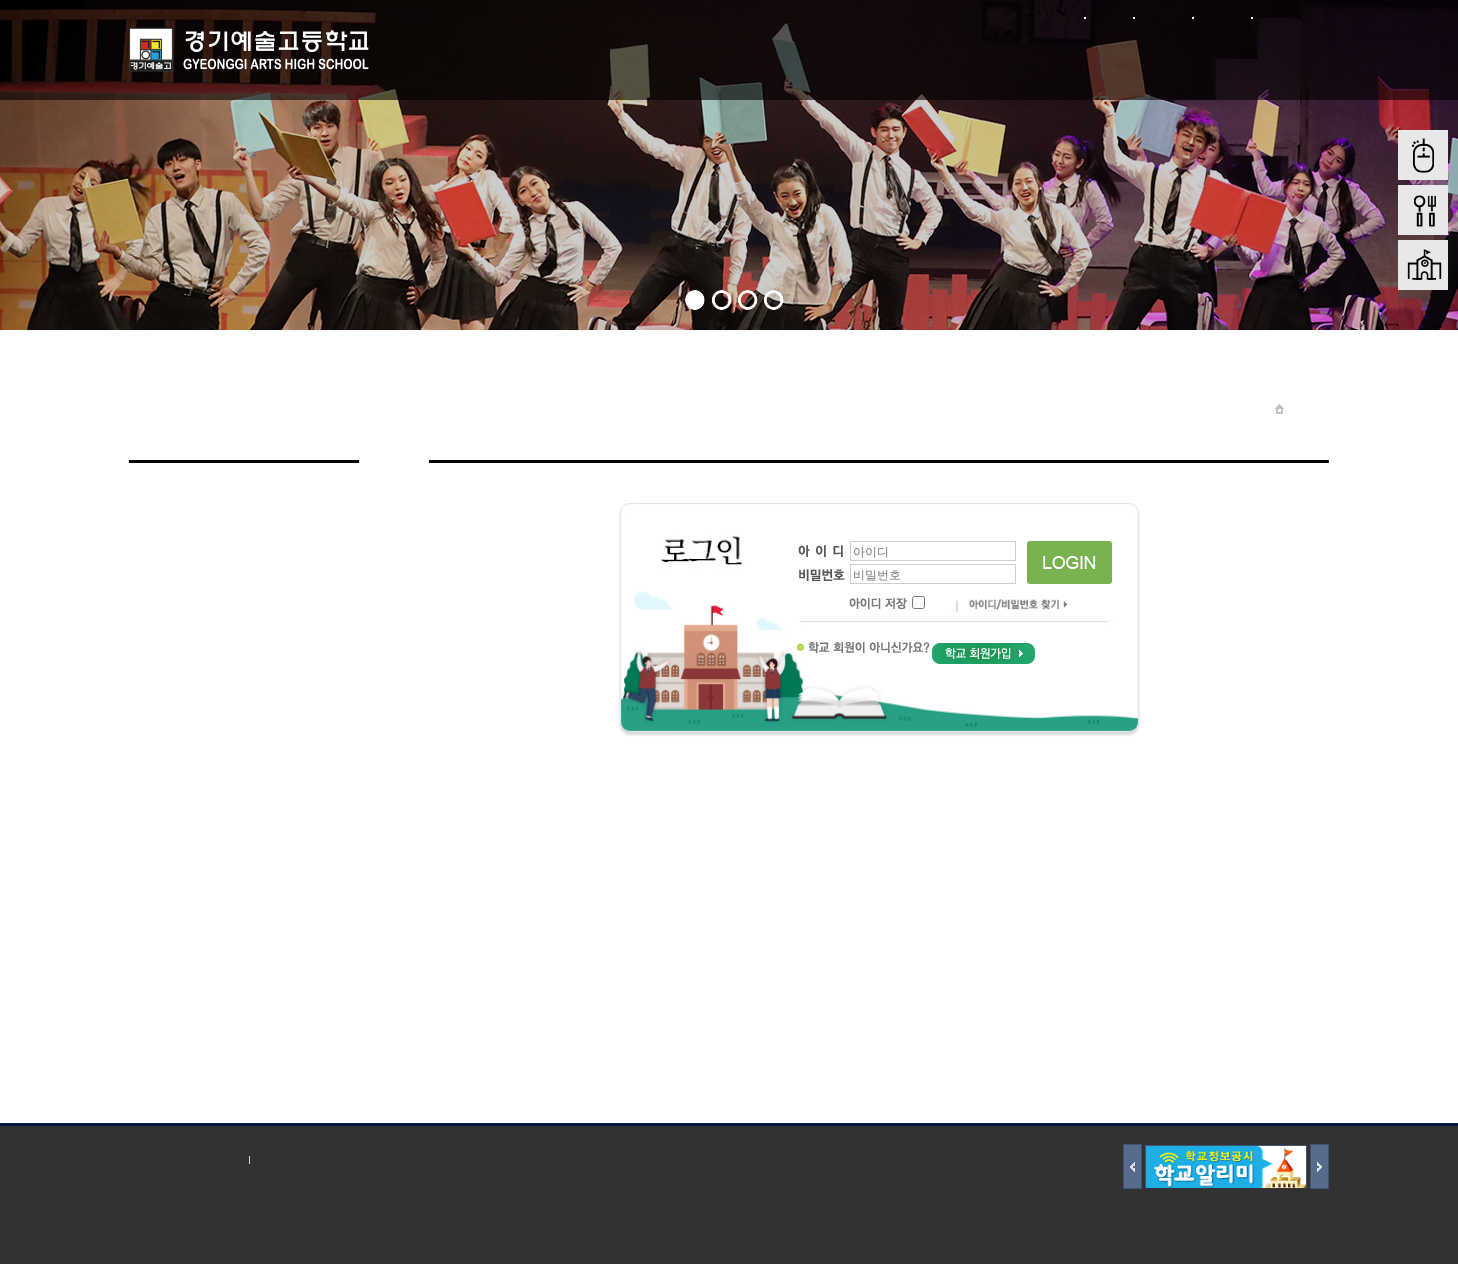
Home (1306, 408)
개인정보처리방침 (184, 1159)
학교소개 (465, 58)
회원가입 (1162, 17)
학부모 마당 (826, 58)
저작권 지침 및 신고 (318, 1159)
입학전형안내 (945, 58)
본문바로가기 (1290, 17)
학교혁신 (1269, 58)
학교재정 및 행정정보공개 (1107, 58)
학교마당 (585, 58)
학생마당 (705, 58)
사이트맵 (1221, 17)
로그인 (1108, 17)
